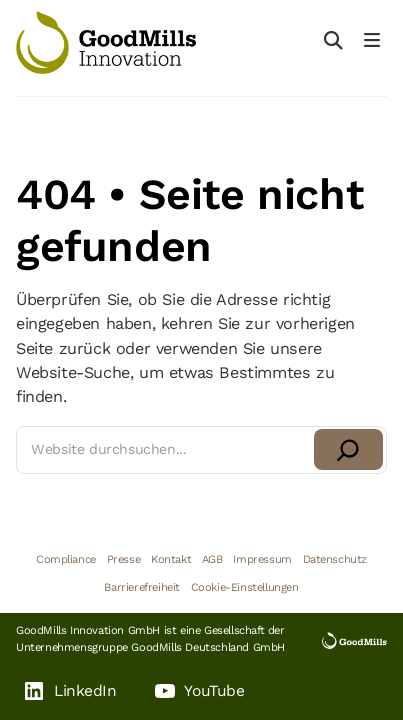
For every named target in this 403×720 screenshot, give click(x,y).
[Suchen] (348, 449)
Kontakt (171, 559)
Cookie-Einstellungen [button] (245, 587)
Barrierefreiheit (142, 587)
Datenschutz (335, 559)
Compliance (66, 559)
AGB (212, 559)
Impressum (262, 559)
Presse (124, 559)
